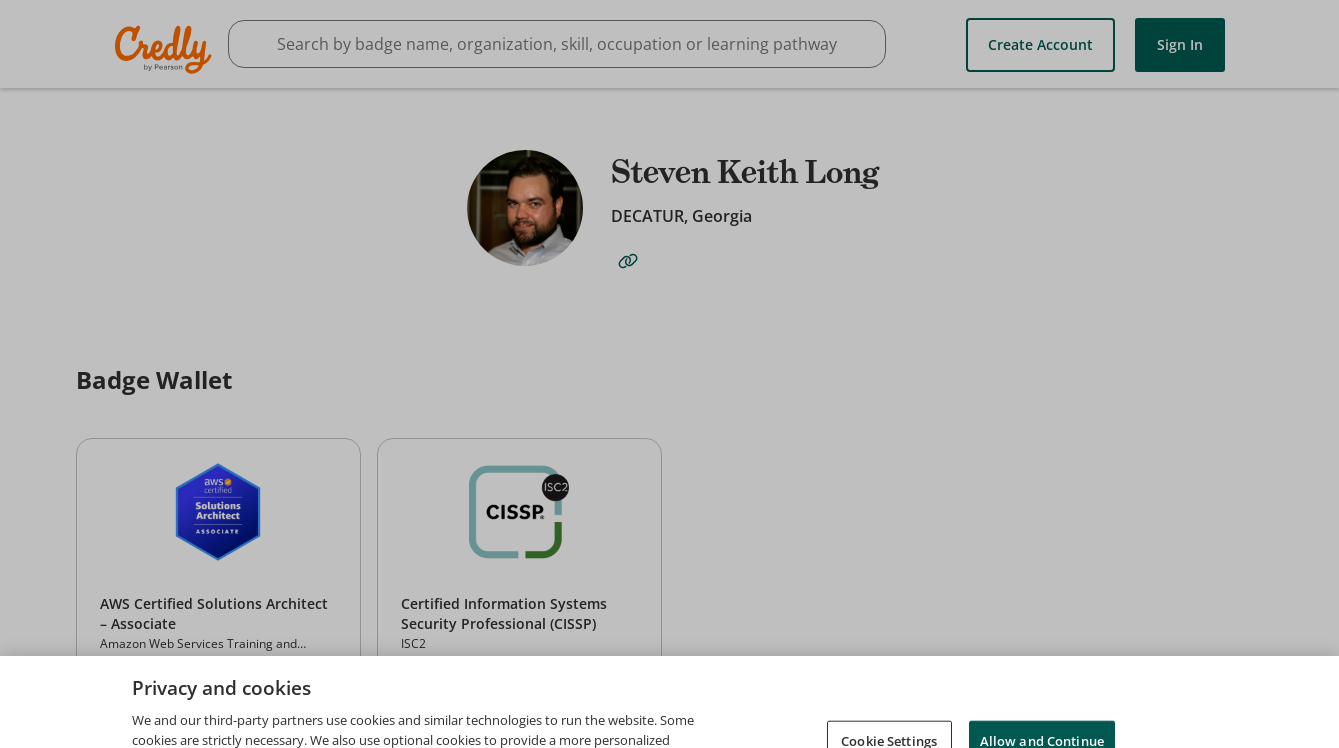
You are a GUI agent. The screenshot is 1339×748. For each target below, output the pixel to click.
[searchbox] (557, 44)
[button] (218, 569)
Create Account (1040, 44)
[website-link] (628, 261)
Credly (166, 49)
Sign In (1180, 44)
